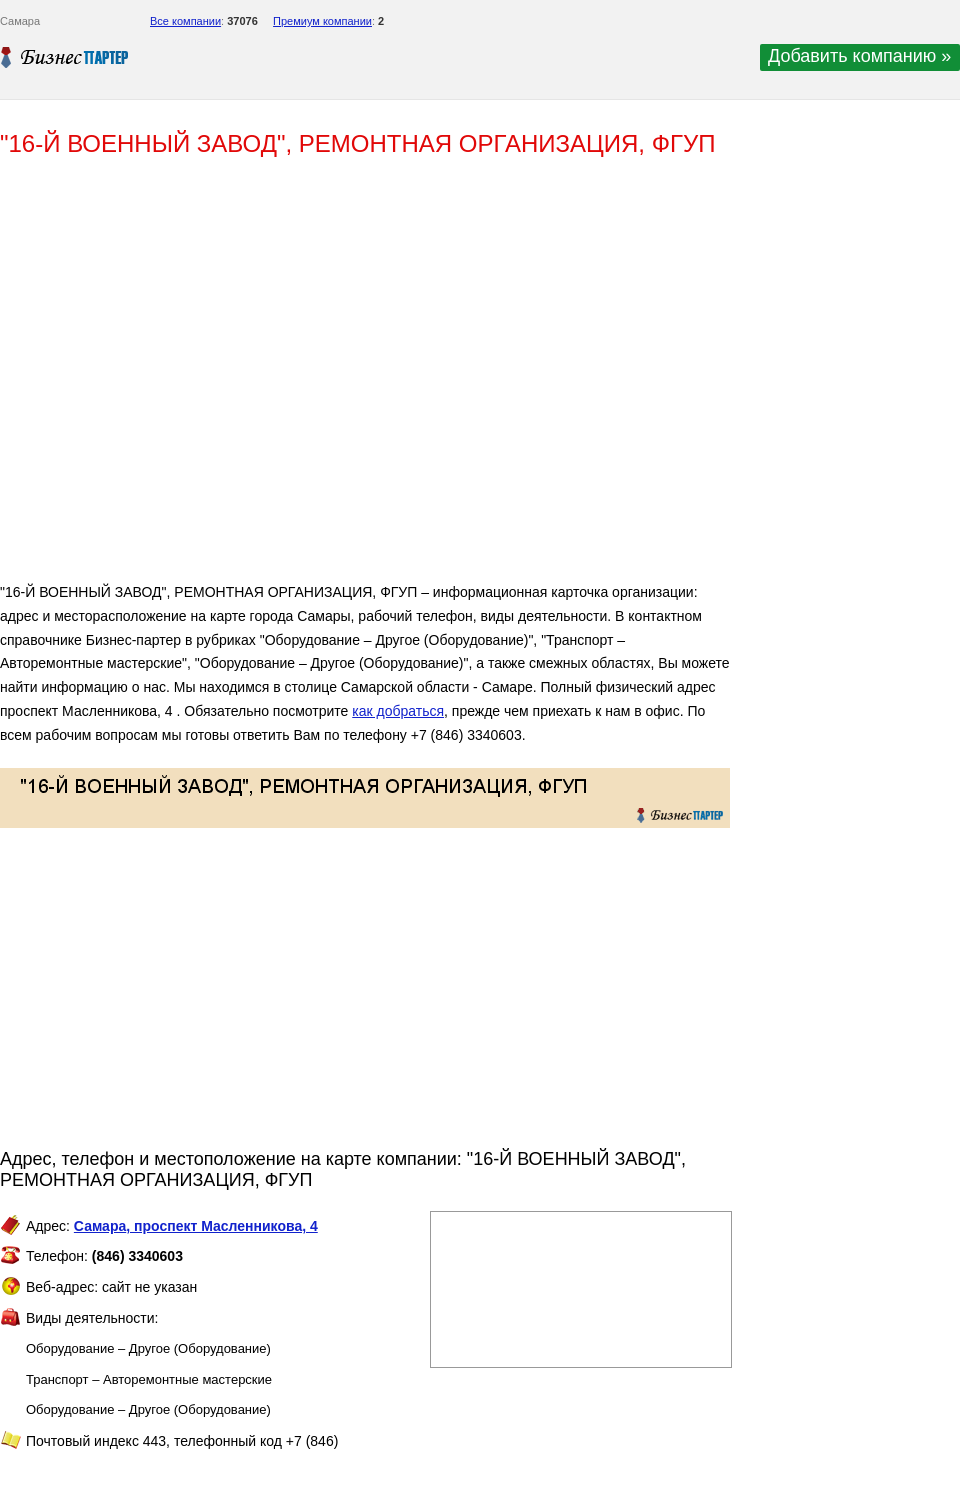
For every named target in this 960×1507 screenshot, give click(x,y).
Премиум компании (322, 21)
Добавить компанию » (859, 56)
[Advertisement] (290, 378)
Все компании (185, 21)
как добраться (398, 711)
